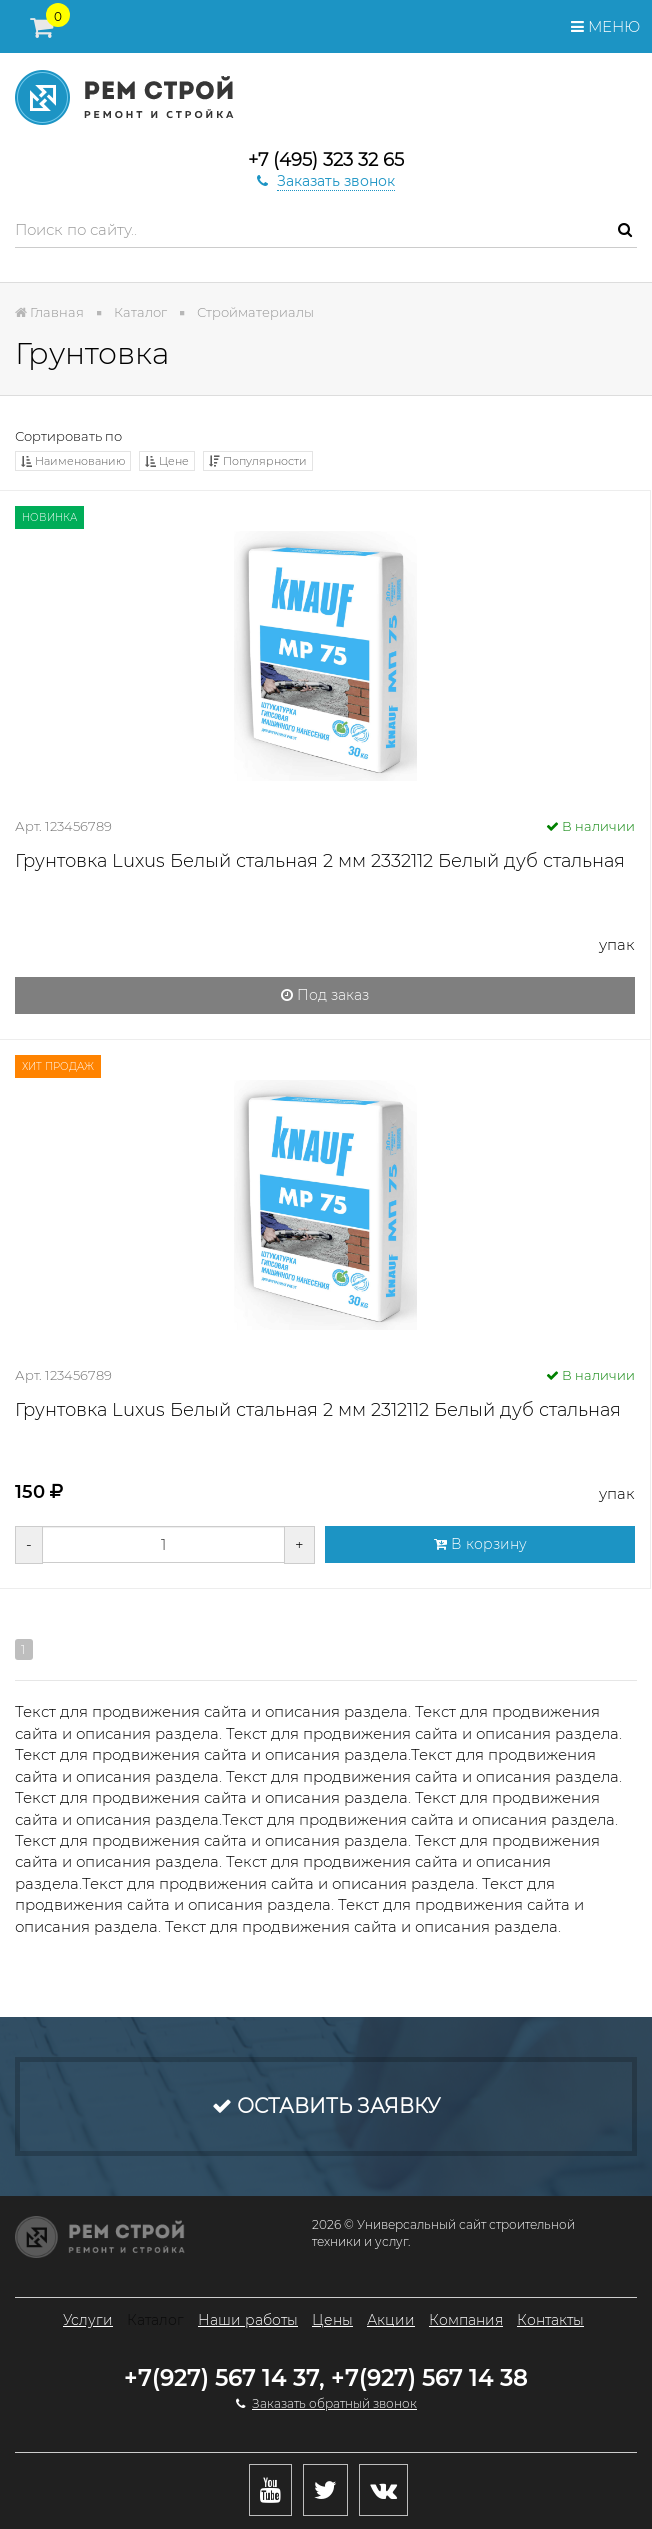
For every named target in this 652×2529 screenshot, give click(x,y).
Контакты (550, 2320)
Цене (167, 461)
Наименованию (73, 461)
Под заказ (325, 995)
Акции (391, 2320)
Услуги (88, 2320)
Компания (466, 2320)
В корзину (480, 1544)
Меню (605, 26)
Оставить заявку (326, 2106)
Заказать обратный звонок (334, 2403)
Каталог (155, 2320)
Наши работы (248, 2320)
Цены (332, 2320)
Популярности (258, 461)
